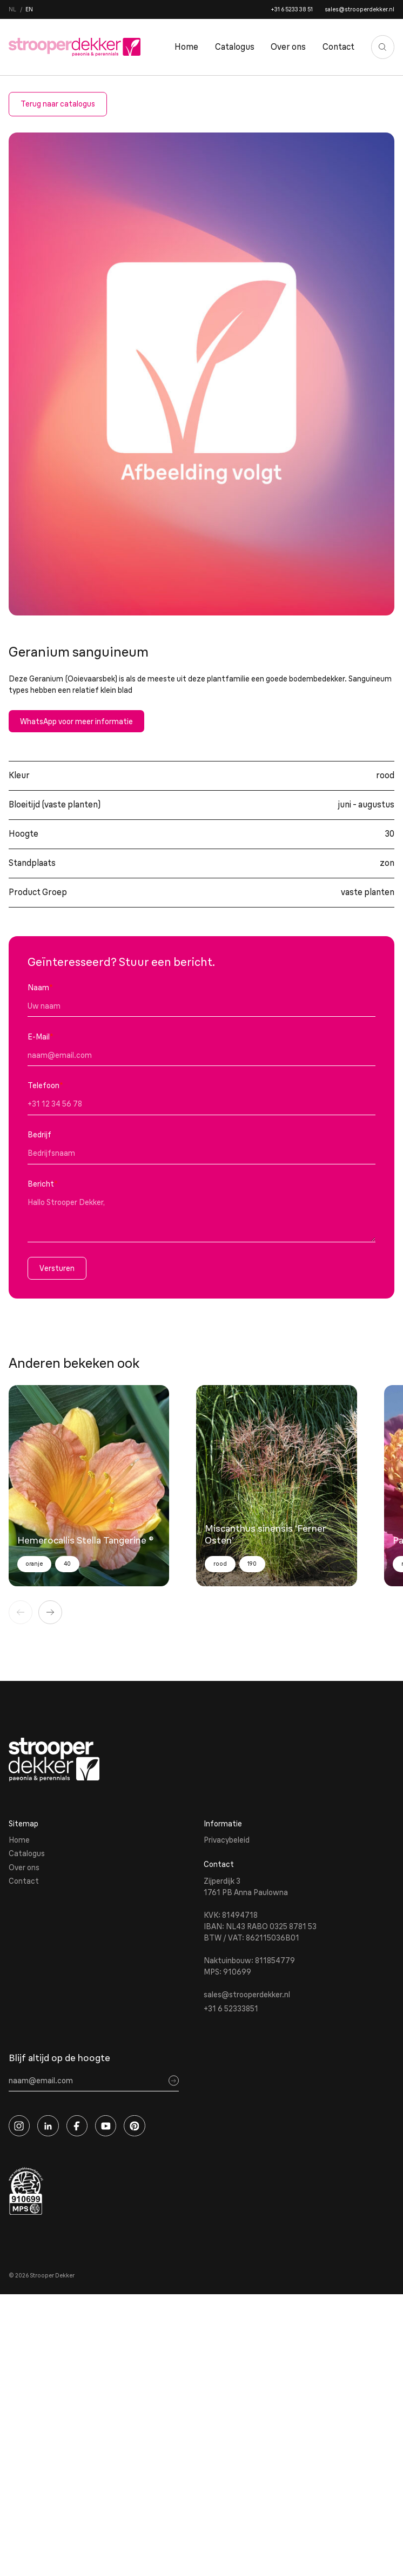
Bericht (43, 1184)
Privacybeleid (227, 1840)
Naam (40, 987)
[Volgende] (50, 1612)
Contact (338, 47)
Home (186, 47)
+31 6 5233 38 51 (292, 9)
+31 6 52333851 (231, 2009)
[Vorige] (20, 1612)
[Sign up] (174, 2081)
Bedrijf (39, 1135)
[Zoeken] (383, 47)
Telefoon (45, 1085)
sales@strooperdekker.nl (359, 9)
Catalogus (234, 47)
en (29, 9)
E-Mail (40, 1037)
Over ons (288, 47)
